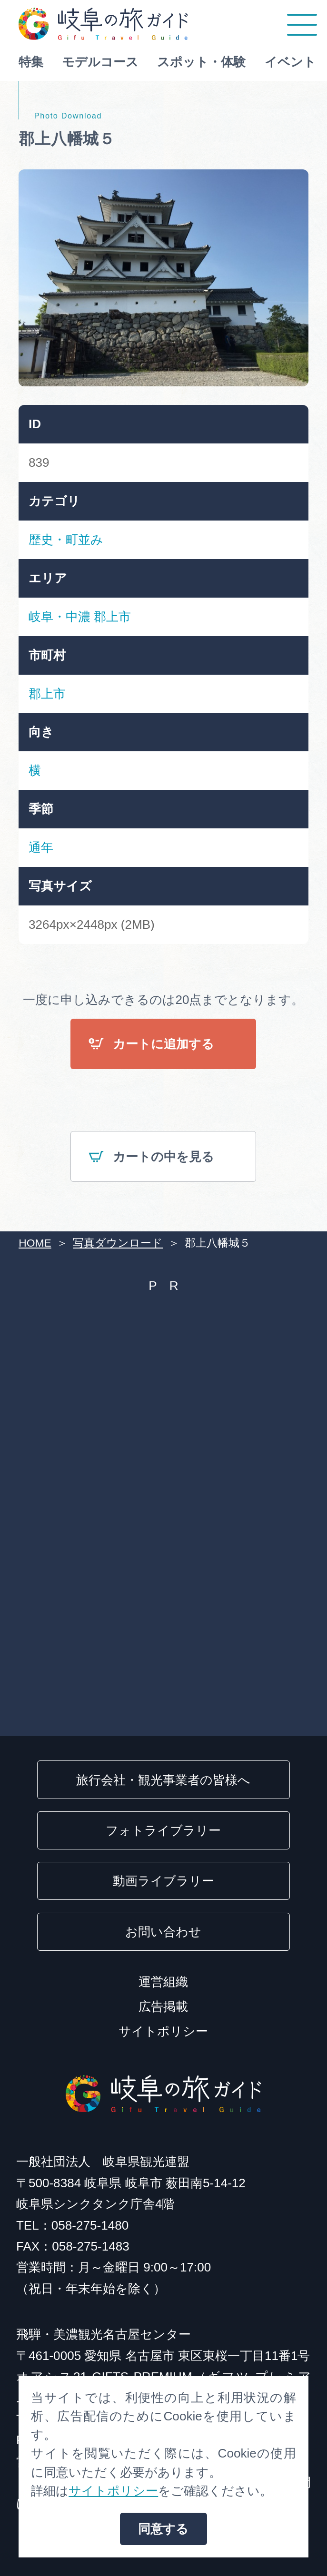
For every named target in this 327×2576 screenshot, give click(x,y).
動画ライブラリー (163, 1881)
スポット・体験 (201, 62)
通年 (41, 847)
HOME (35, 1243)
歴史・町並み (66, 539)
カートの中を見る (151, 1157)
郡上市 (112, 617)
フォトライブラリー (163, 1830)
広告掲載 (163, 2006)
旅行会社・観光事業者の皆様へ (163, 1780)
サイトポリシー (163, 2031)
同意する (163, 2529)
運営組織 (163, 1982)
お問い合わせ (163, 1932)
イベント (290, 62)
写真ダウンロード (118, 1243)
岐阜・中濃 (59, 617)
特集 (31, 62)
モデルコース (100, 62)
